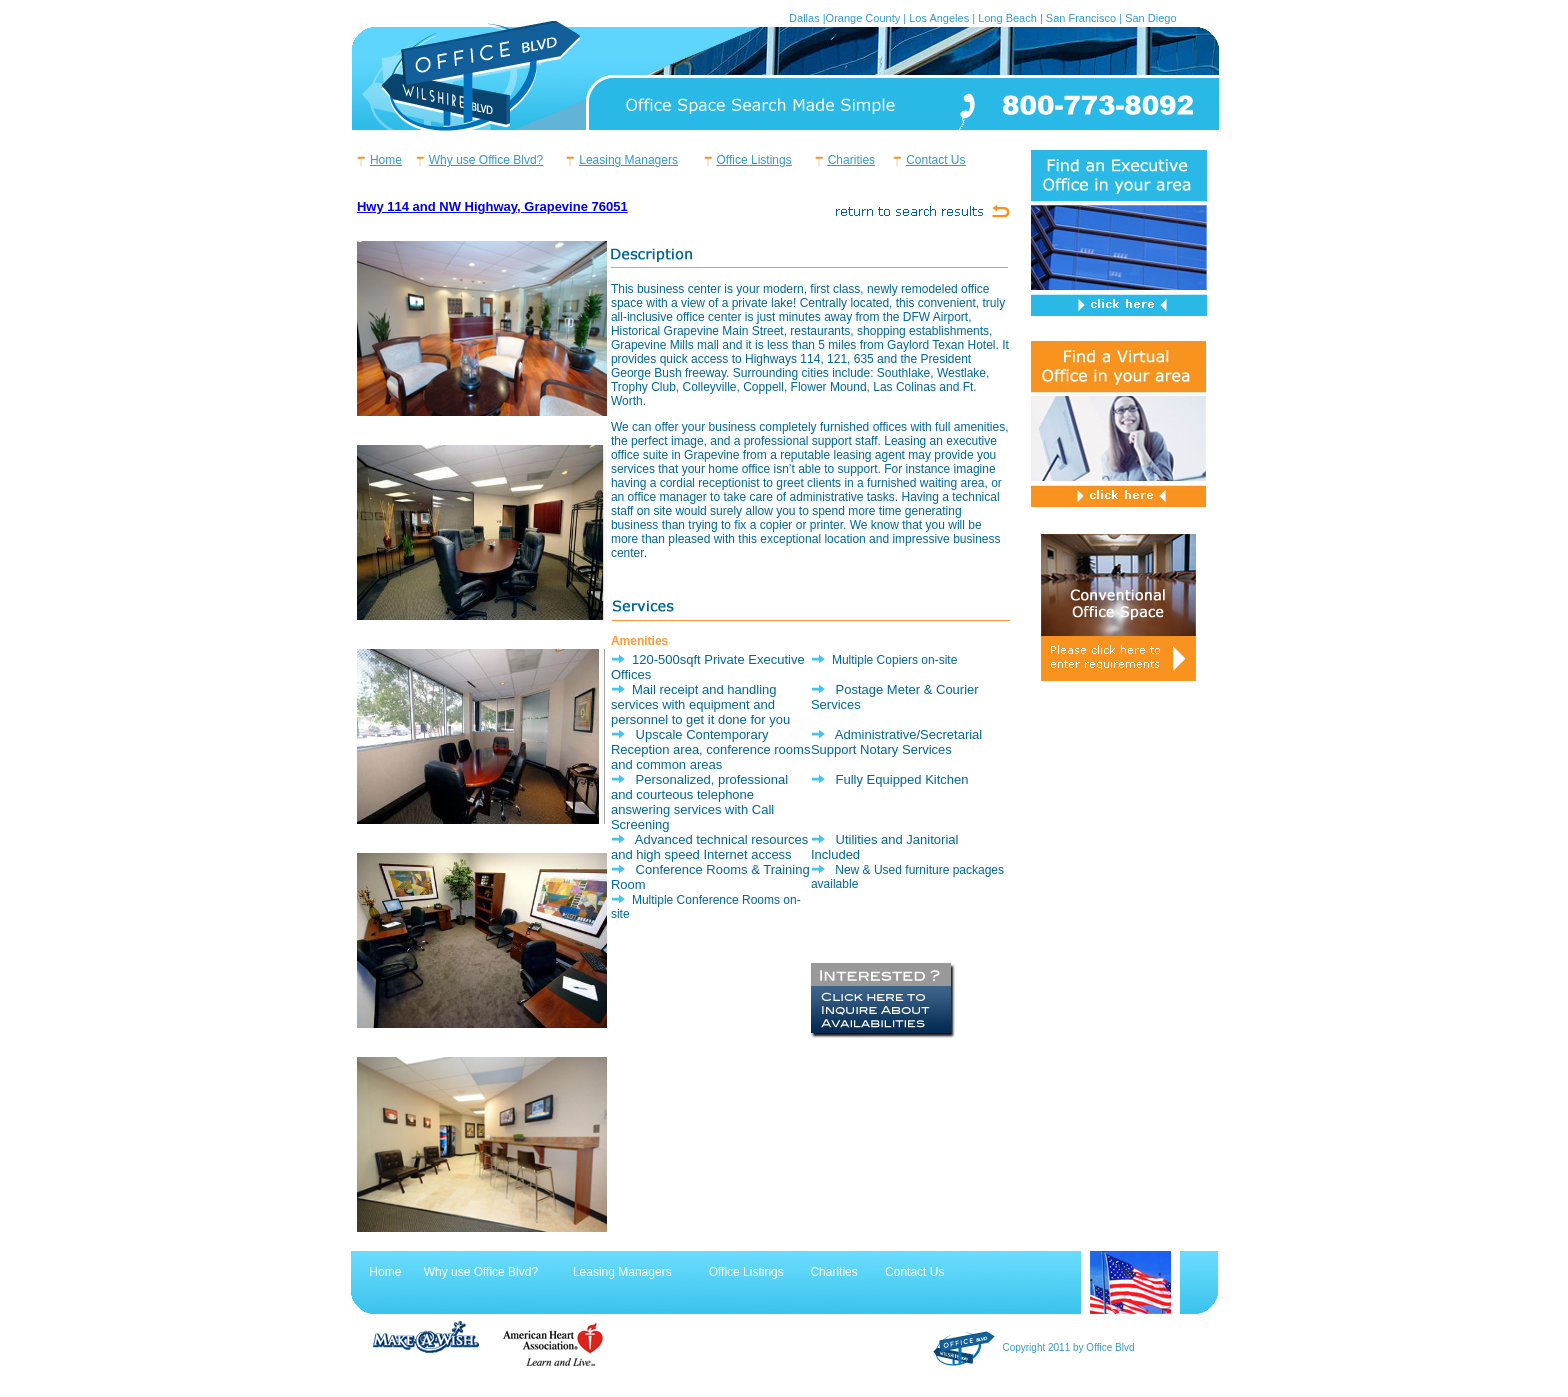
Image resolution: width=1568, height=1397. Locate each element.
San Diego (1150, 18)
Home (386, 160)
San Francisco (1081, 18)
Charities (851, 160)
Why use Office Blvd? (486, 160)
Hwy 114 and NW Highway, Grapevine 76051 (492, 206)
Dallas (804, 18)
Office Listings (754, 160)
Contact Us (935, 160)
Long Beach (1007, 18)
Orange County (863, 18)
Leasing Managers (628, 160)
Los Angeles (939, 18)
